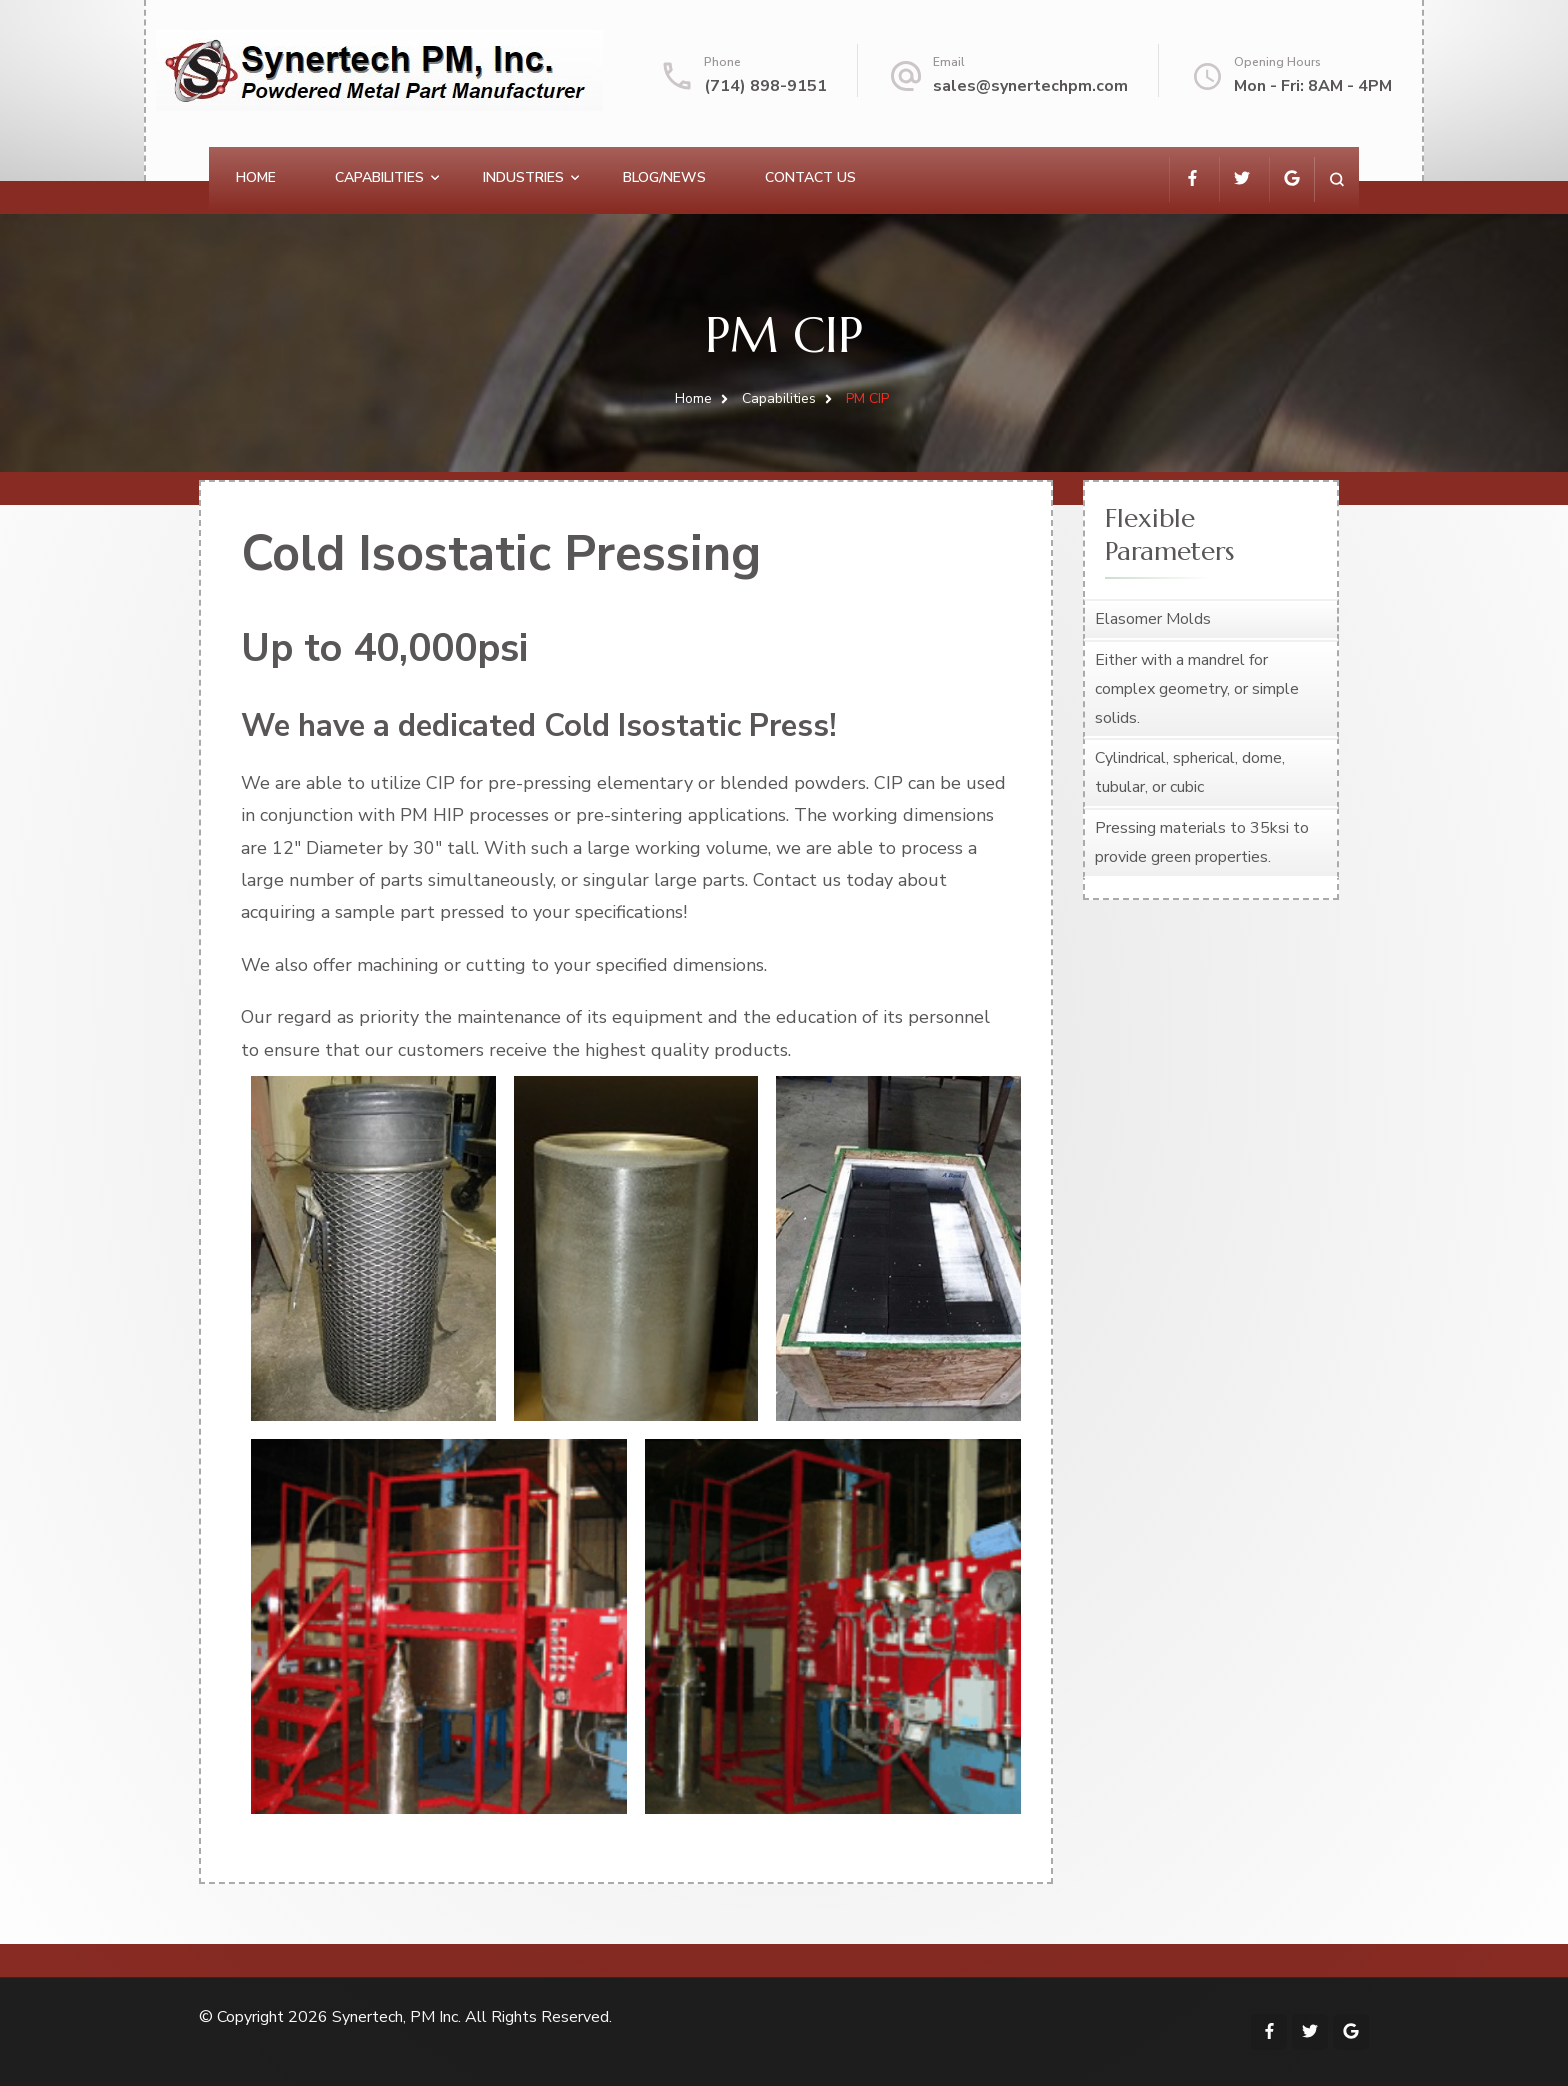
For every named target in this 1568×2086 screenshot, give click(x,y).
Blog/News (664, 177)
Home (256, 177)
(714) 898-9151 (765, 86)
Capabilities (379, 177)
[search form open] (1336, 179)
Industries (523, 177)
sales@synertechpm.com (1030, 86)
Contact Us (810, 177)
